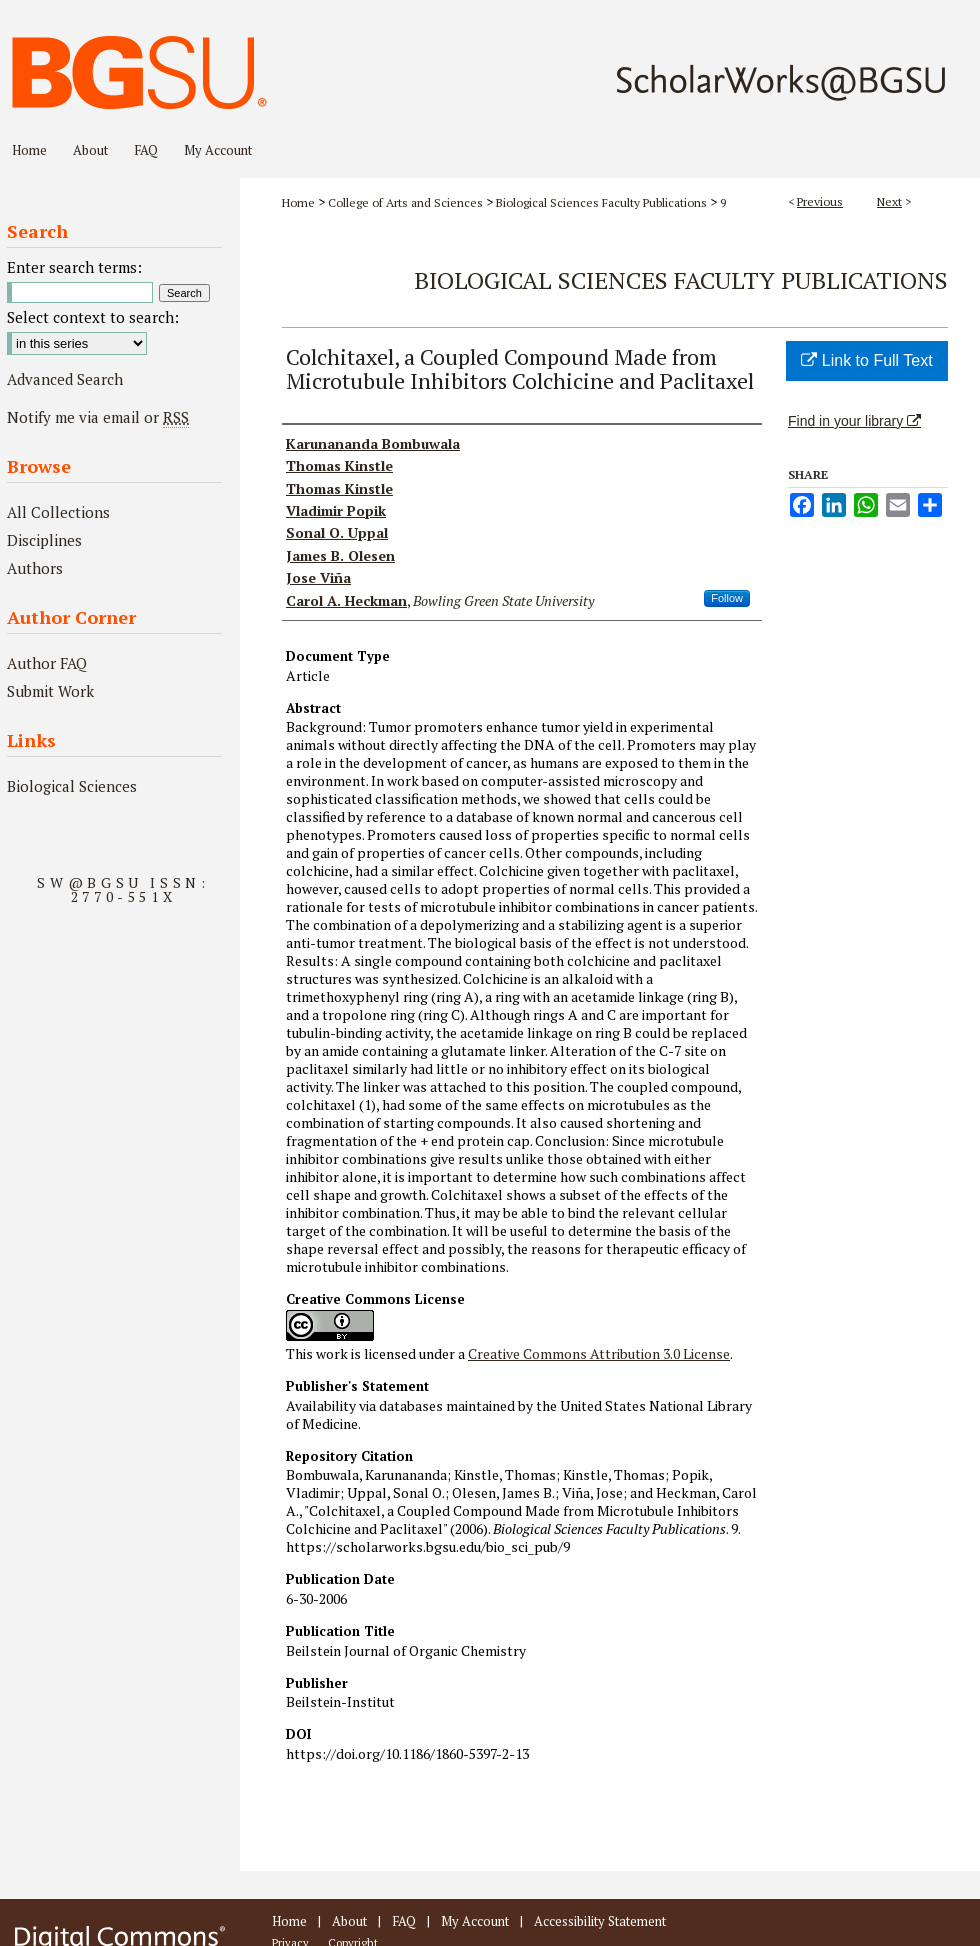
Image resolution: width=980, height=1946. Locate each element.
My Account (475, 1921)
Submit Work (50, 691)
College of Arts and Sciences (405, 202)
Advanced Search (65, 379)
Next (889, 201)
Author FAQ (47, 663)
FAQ (404, 1921)
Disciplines (44, 540)
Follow (727, 598)
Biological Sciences (72, 786)
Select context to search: (93, 317)
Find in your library (854, 421)
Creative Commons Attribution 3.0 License (599, 1353)
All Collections (58, 512)
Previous (820, 201)
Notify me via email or (98, 417)
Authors (35, 568)
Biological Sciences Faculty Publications (601, 202)
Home (298, 202)
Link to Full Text (866, 360)
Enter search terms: (74, 267)
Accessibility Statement (600, 1921)
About (349, 1921)
